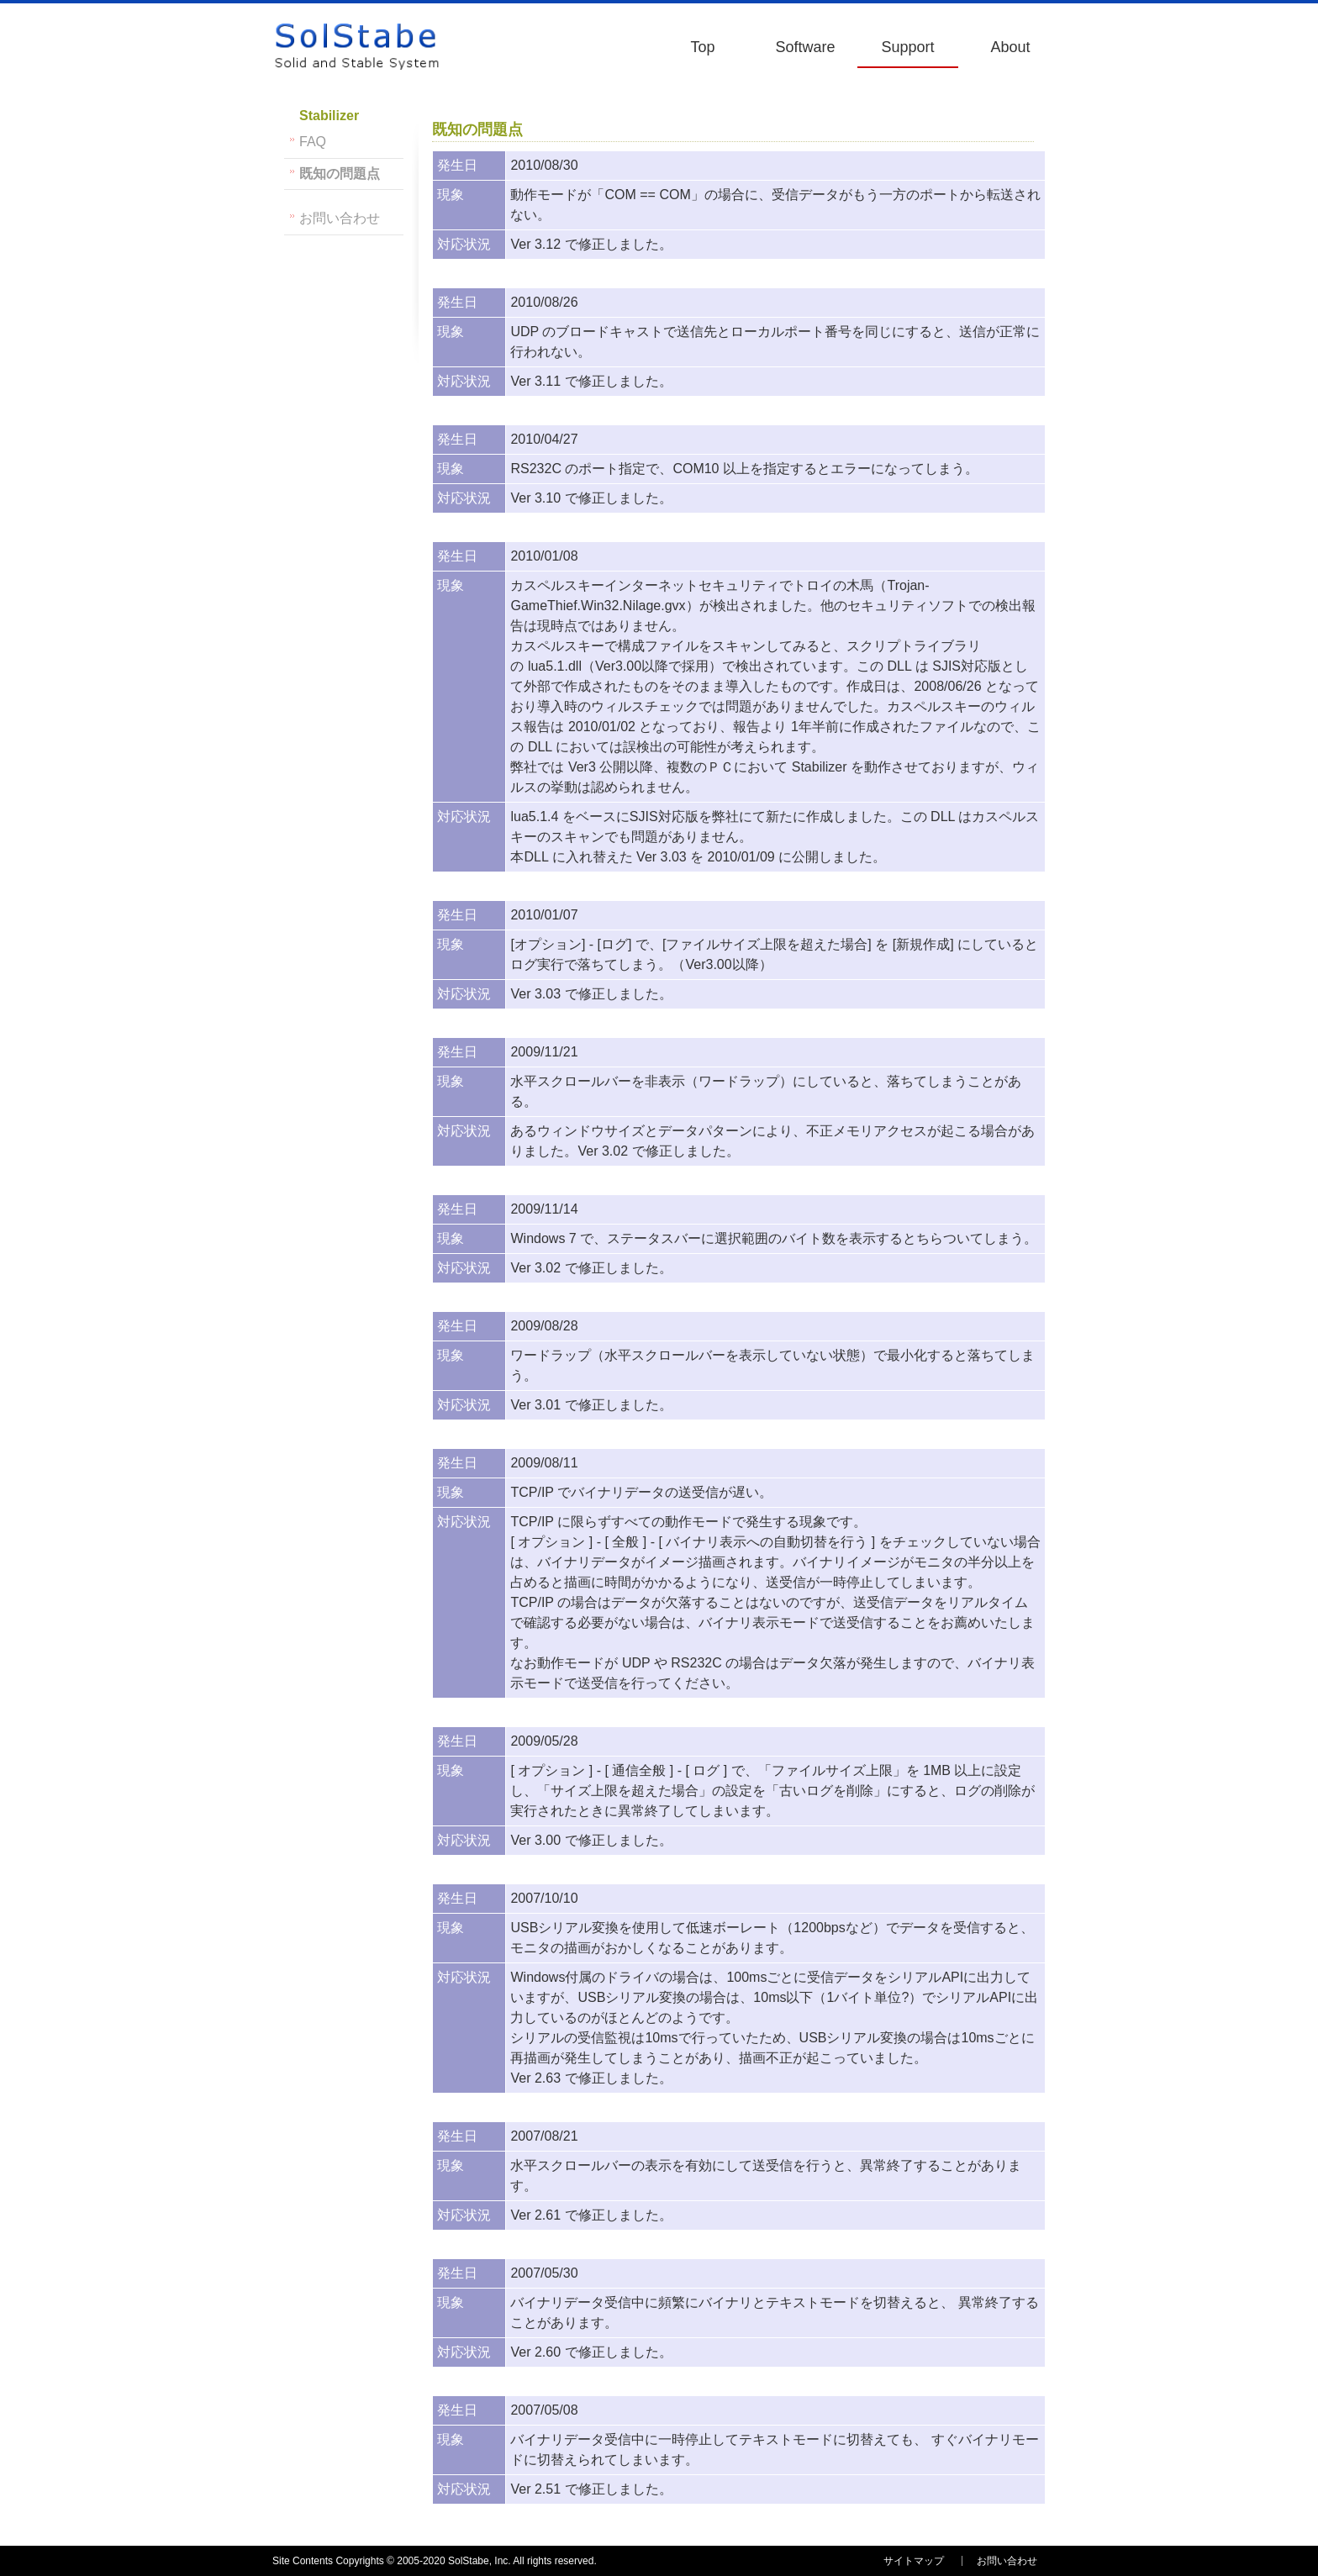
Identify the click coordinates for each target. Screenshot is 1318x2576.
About (1010, 47)
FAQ (312, 141)
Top (702, 47)
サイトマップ (913, 2561)
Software (805, 47)
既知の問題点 (339, 173)
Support (907, 47)
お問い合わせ (339, 218)
